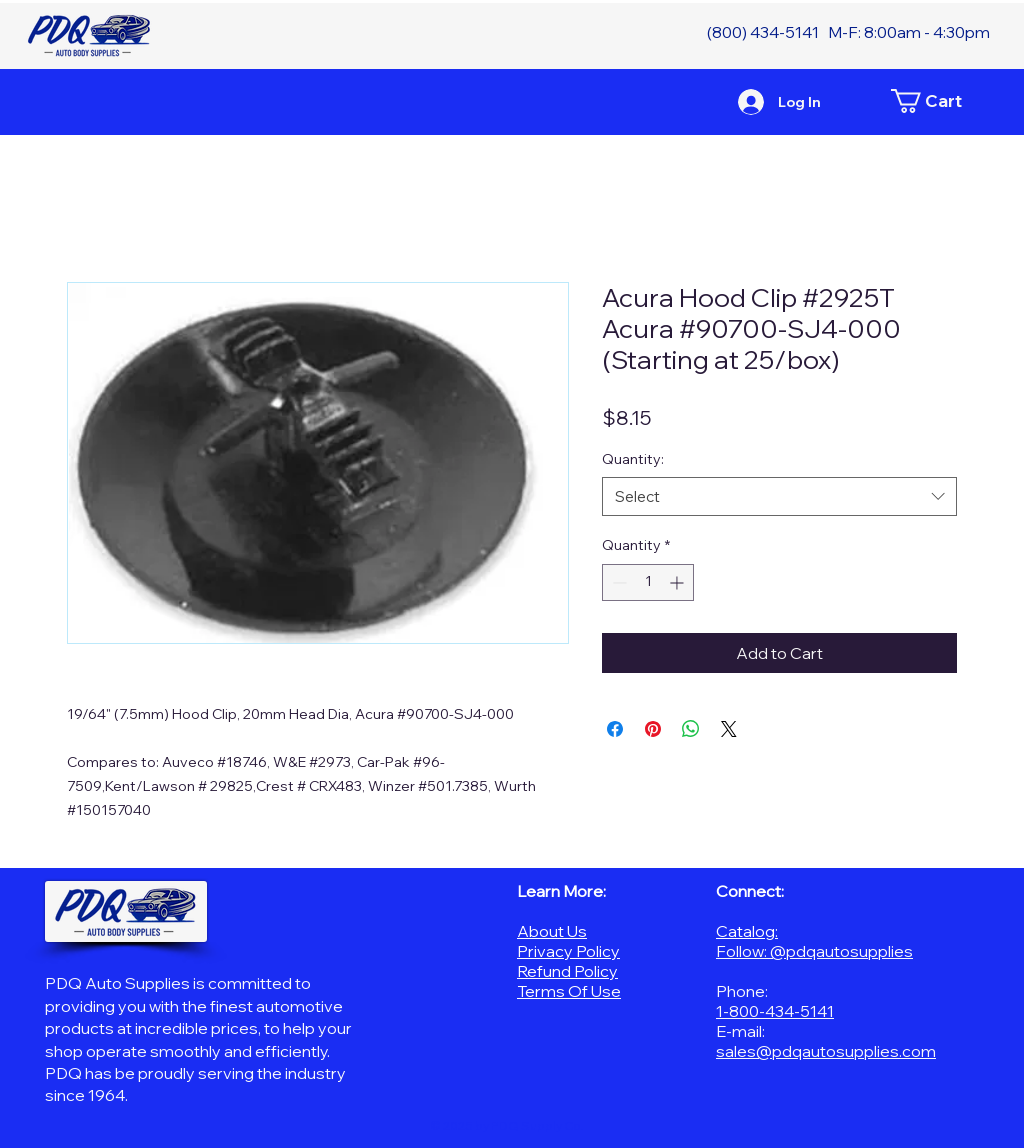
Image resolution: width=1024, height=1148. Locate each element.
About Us (552, 931)
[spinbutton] (648, 582)
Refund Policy (567, 971)
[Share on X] (729, 729)
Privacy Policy (568, 951)
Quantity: (633, 459)
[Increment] (678, 582)
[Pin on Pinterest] (653, 729)
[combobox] (779, 496)
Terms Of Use (569, 991)
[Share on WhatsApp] (691, 729)
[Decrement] (617, 582)
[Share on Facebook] (615, 729)
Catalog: (747, 931)
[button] (937, 101)
